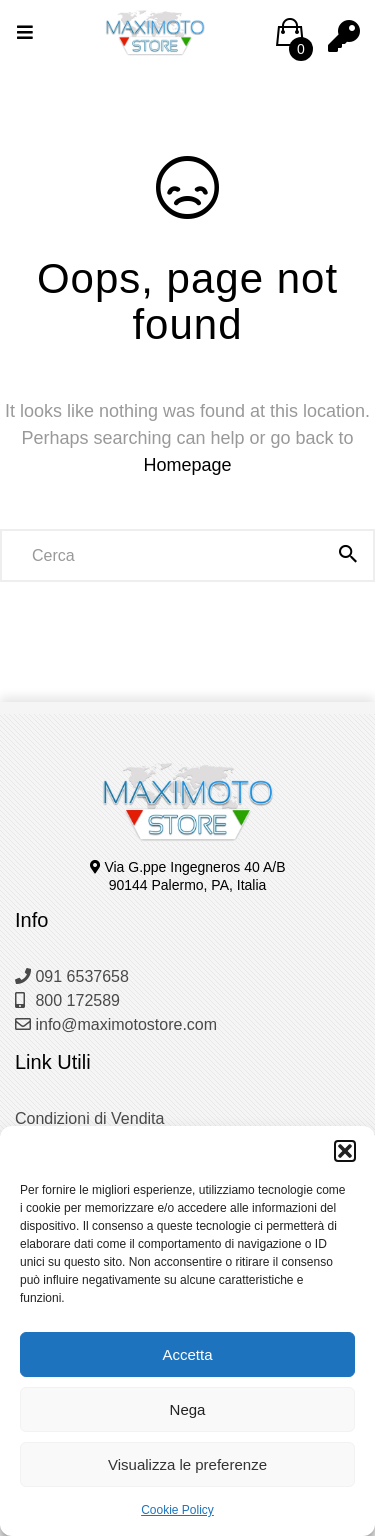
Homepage (187, 465)
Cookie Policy (177, 1510)
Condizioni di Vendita (89, 1118)
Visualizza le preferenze (187, 1464)
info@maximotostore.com (116, 1024)
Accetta (187, 1354)
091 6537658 (72, 976)
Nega (188, 1409)
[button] (345, 1151)
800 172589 (67, 1000)
